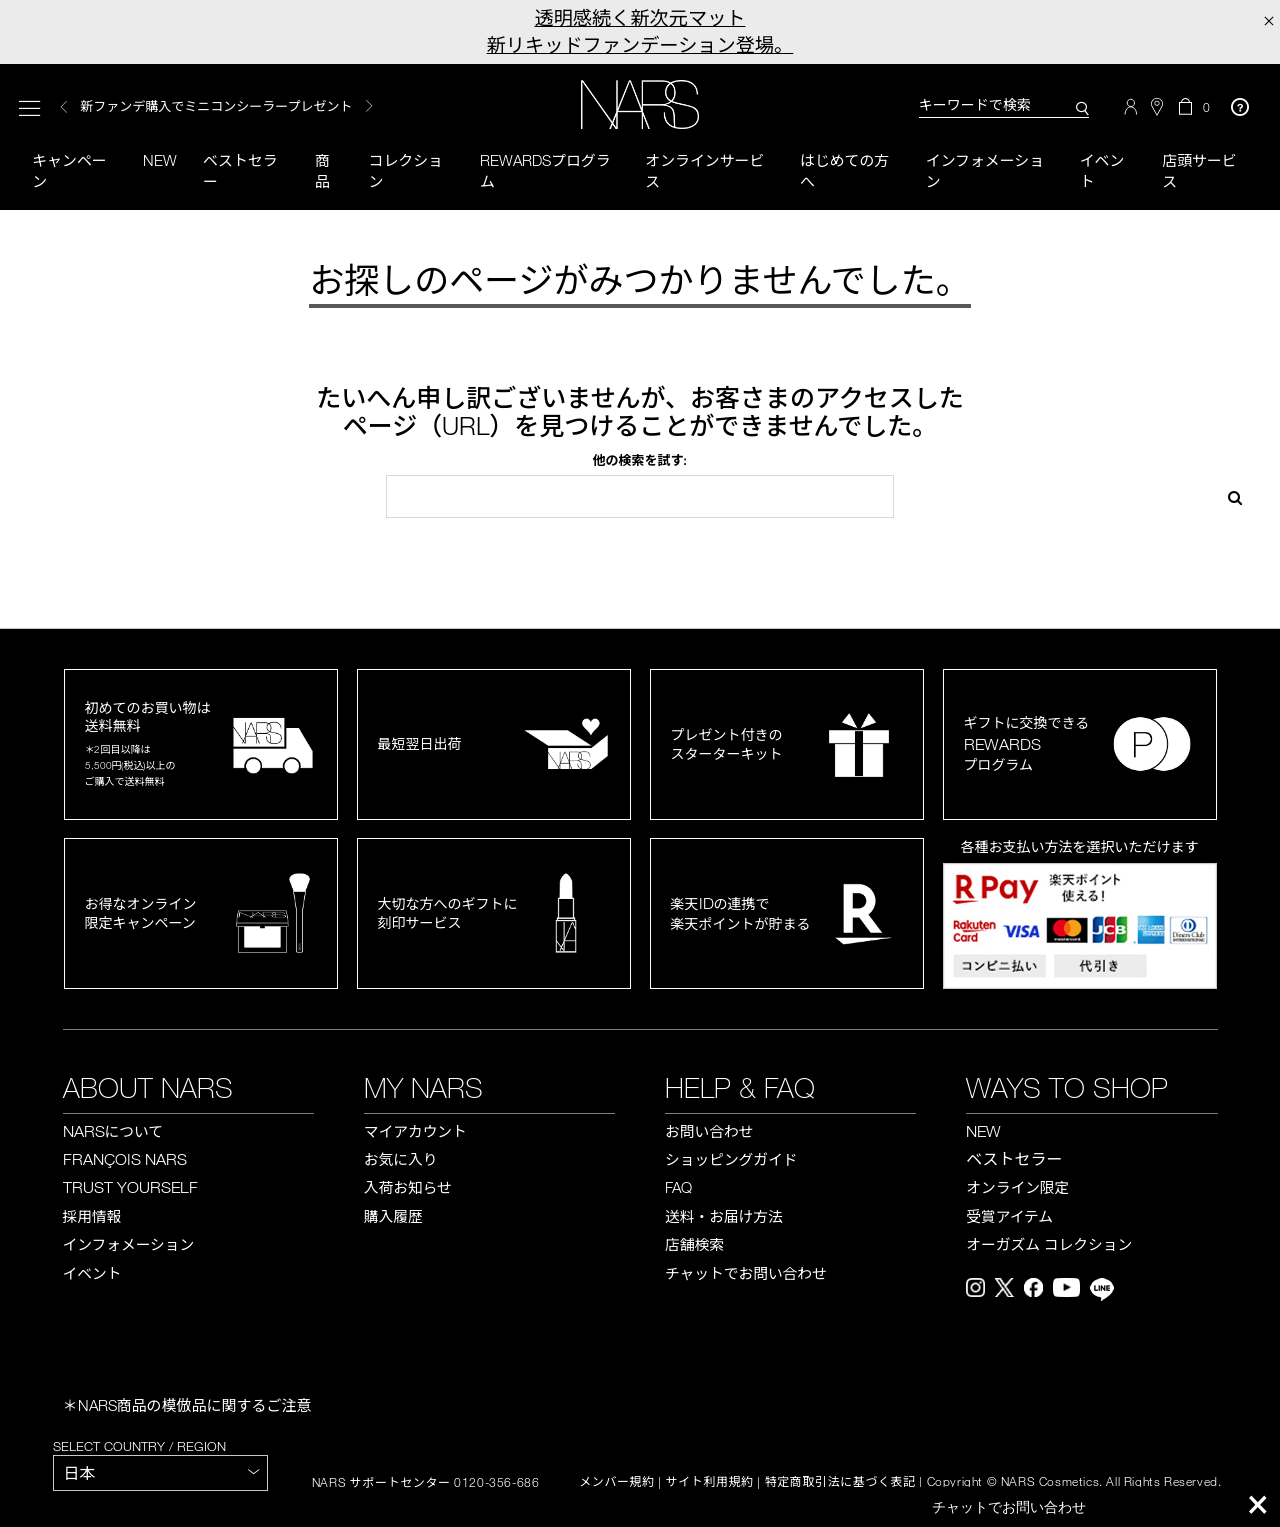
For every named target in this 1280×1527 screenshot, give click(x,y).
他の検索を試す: (639, 461)
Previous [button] (64, 107)
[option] (254, 107)
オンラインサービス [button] (705, 170)
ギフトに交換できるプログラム (1027, 744)
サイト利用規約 (710, 1483)
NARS (113, 1131)
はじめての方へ (845, 170)
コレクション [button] (406, 170)
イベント (1102, 170)
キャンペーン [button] (69, 170)
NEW (983, 1131)
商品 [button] (322, 170)
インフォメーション (985, 170)
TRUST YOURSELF (130, 1188)
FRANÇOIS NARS (125, 1160)
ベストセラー (240, 170)
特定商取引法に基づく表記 (840, 1483)
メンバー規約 (617, 1483)
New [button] (160, 160)
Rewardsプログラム (545, 170)
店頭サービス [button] (1199, 170)
